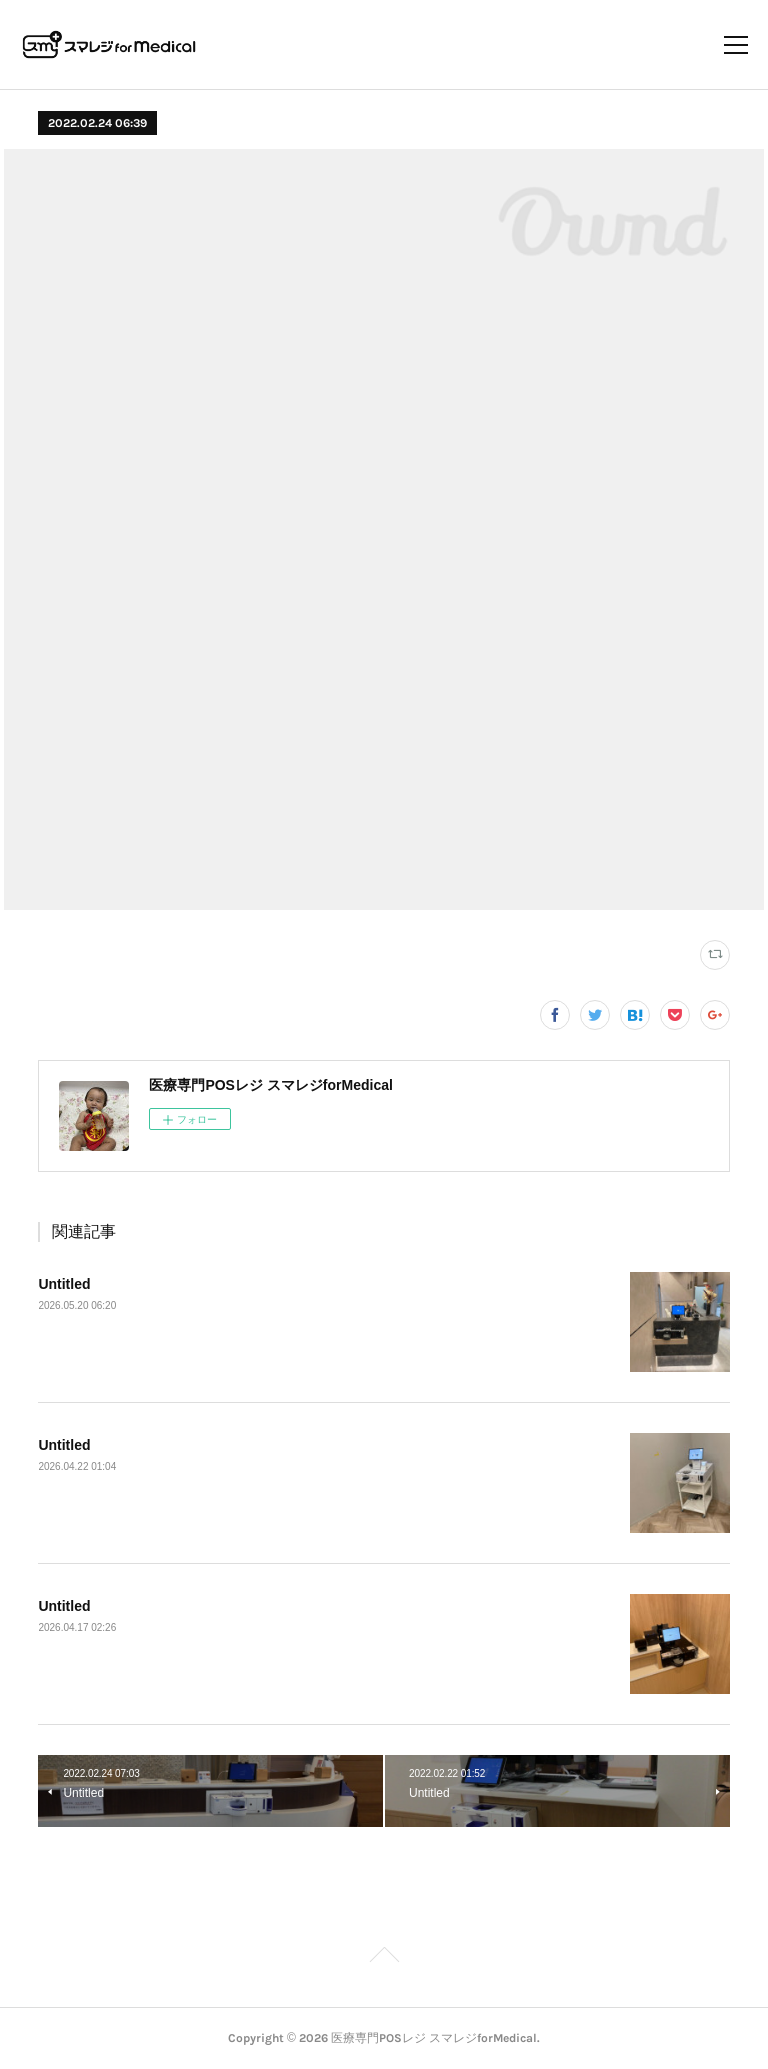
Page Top (384, 1958)
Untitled (64, 1284)
